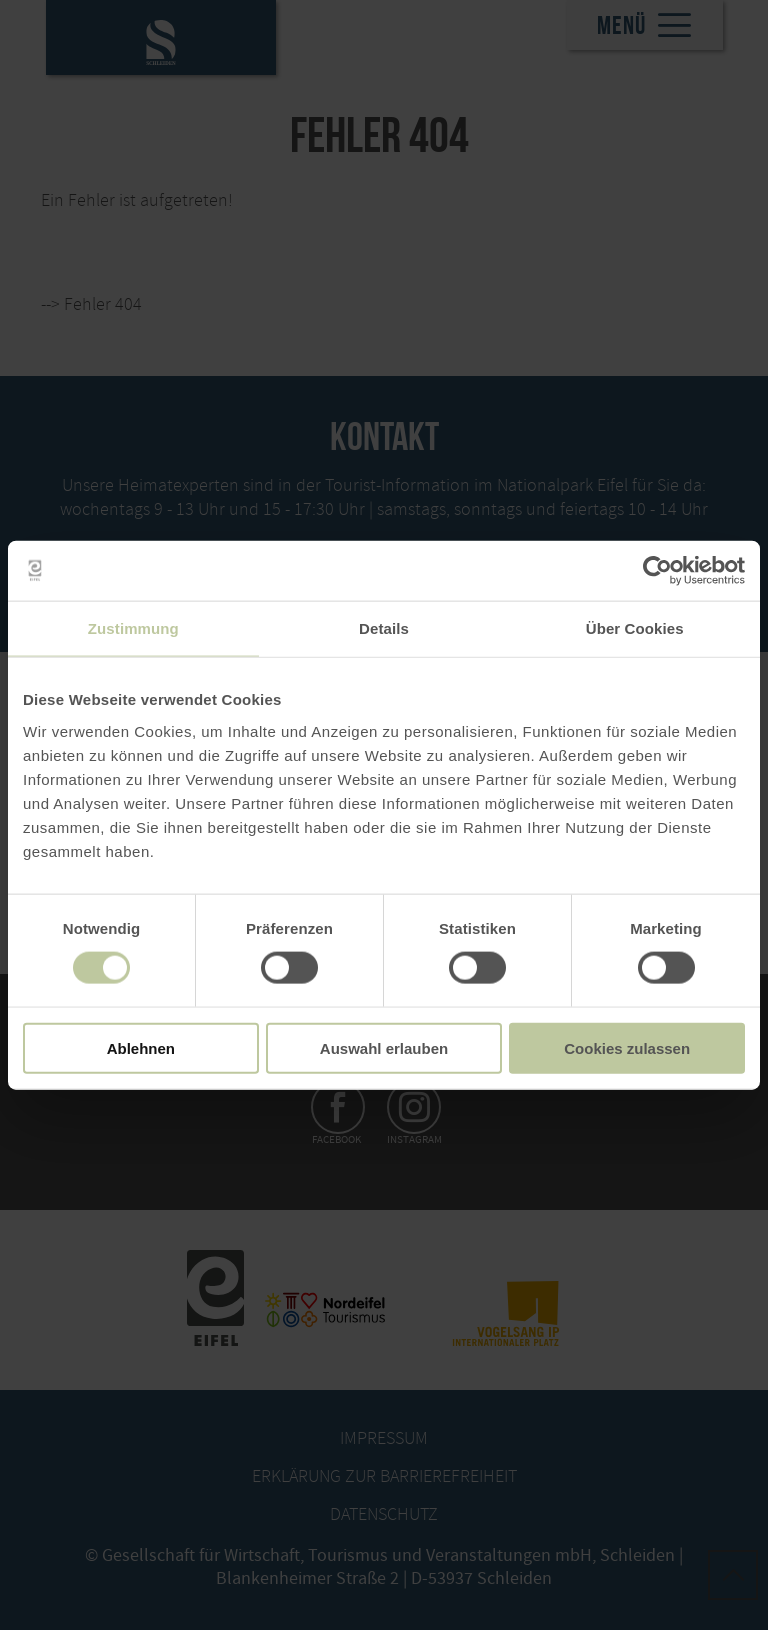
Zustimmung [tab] (133, 628)
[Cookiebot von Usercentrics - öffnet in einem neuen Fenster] (657, 571)
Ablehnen (141, 1047)
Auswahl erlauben (384, 1047)
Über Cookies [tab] (635, 628)
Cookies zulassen (627, 1047)
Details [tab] (384, 628)
